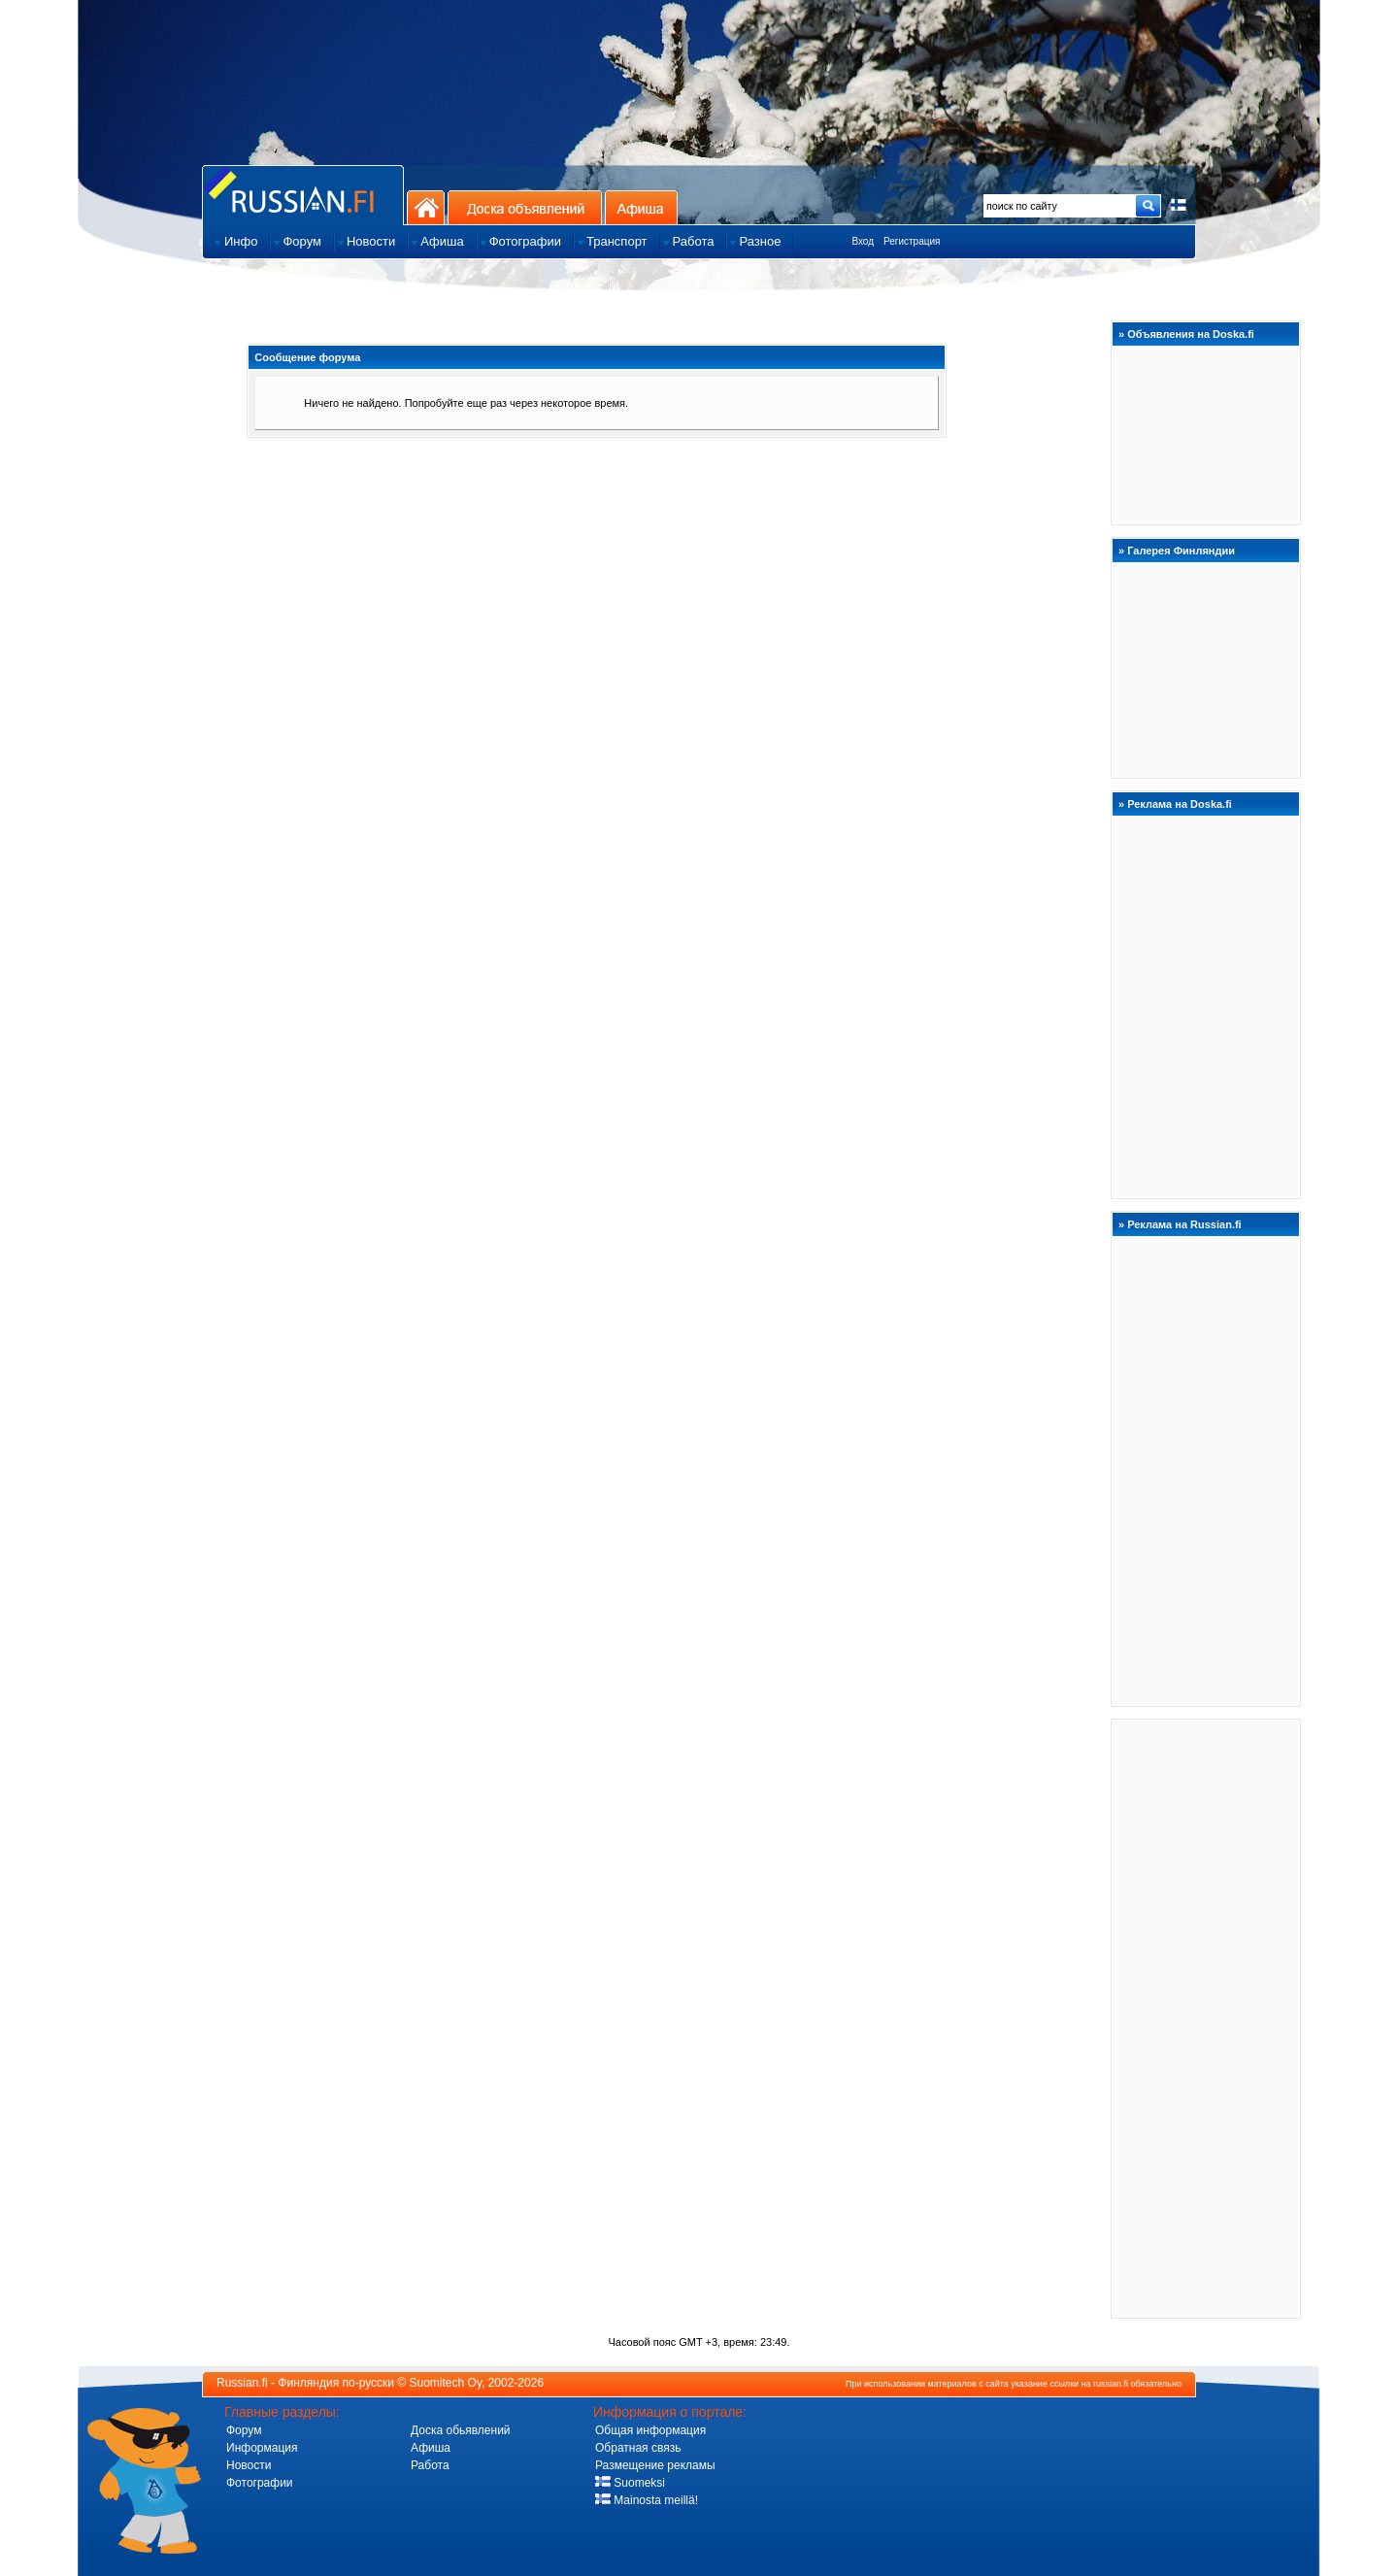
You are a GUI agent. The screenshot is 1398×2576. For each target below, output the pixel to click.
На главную (426, 207)
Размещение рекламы (655, 2465)
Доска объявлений (525, 207)
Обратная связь (638, 2448)
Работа (430, 2465)
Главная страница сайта (303, 194)
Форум (243, 2430)
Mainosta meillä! (646, 2500)
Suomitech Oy (446, 2383)
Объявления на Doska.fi (1190, 334)
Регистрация (911, 241)
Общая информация (650, 2430)
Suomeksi (630, 2483)
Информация (261, 2448)
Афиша (641, 207)
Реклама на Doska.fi (1179, 804)
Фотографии (259, 2483)
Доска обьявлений (461, 2430)
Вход (862, 241)
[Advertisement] (1205, 2017)
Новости (248, 2465)
